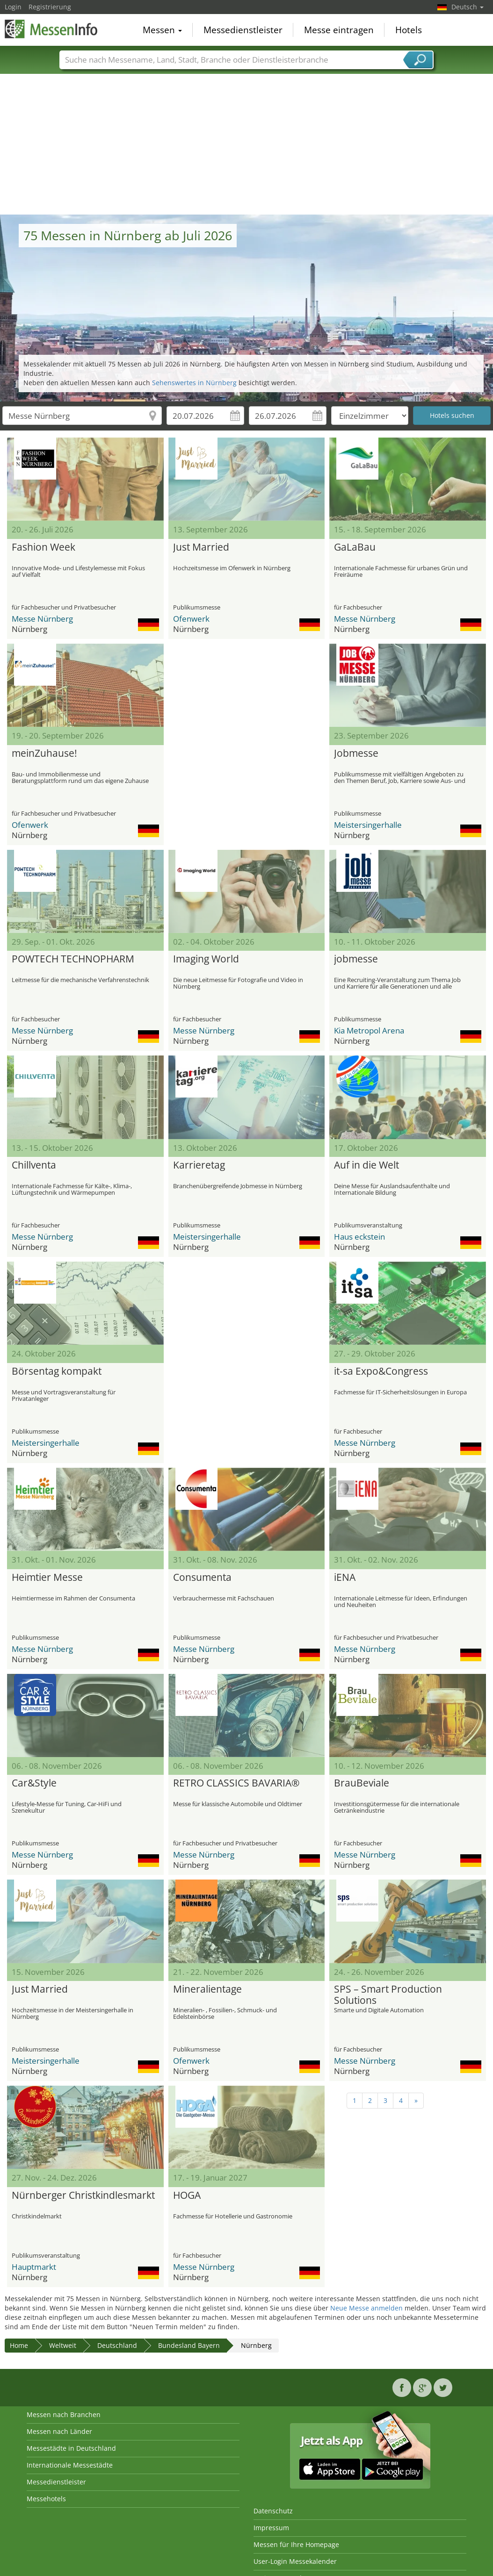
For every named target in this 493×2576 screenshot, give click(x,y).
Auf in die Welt (366, 1165)
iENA (344, 1577)
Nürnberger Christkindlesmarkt (83, 2195)
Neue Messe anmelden (366, 2307)
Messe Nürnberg (42, 618)
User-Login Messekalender (295, 2561)
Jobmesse (356, 753)
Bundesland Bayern (189, 2345)
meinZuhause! (44, 753)
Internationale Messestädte (70, 2465)
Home (19, 2345)
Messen (162, 30)
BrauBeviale (361, 1783)
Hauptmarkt (34, 2266)
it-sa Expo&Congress (381, 1371)
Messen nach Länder (59, 2431)
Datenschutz (273, 2510)
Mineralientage (207, 1989)
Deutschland (117, 2345)
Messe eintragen (339, 30)
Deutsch (467, 6)
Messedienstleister (243, 30)
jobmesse (356, 959)
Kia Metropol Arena (369, 1030)
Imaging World (206, 959)
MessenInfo (51, 29)
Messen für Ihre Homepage (296, 2544)
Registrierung (50, 6)
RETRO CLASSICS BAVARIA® (236, 1783)
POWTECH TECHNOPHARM (73, 959)
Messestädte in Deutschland (71, 2448)
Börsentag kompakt (57, 1371)
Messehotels (46, 2498)
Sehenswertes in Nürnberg (194, 382)
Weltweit (62, 2345)
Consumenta (202, 1577)
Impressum (271, 2527)
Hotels (408, 30)
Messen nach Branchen (64, 2414)
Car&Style (34, 1783)
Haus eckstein (359, 1236)
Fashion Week (43, 547)
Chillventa (34, 1165)
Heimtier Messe (47, 1577)
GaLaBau (355, 547)
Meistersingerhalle (368, 824)
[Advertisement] (247, 144)
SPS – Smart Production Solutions (388, 1995)
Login (13, 6)
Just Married (201, 547)
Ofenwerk (191, 618)
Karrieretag (199, 1165)
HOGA (187, 2195)
